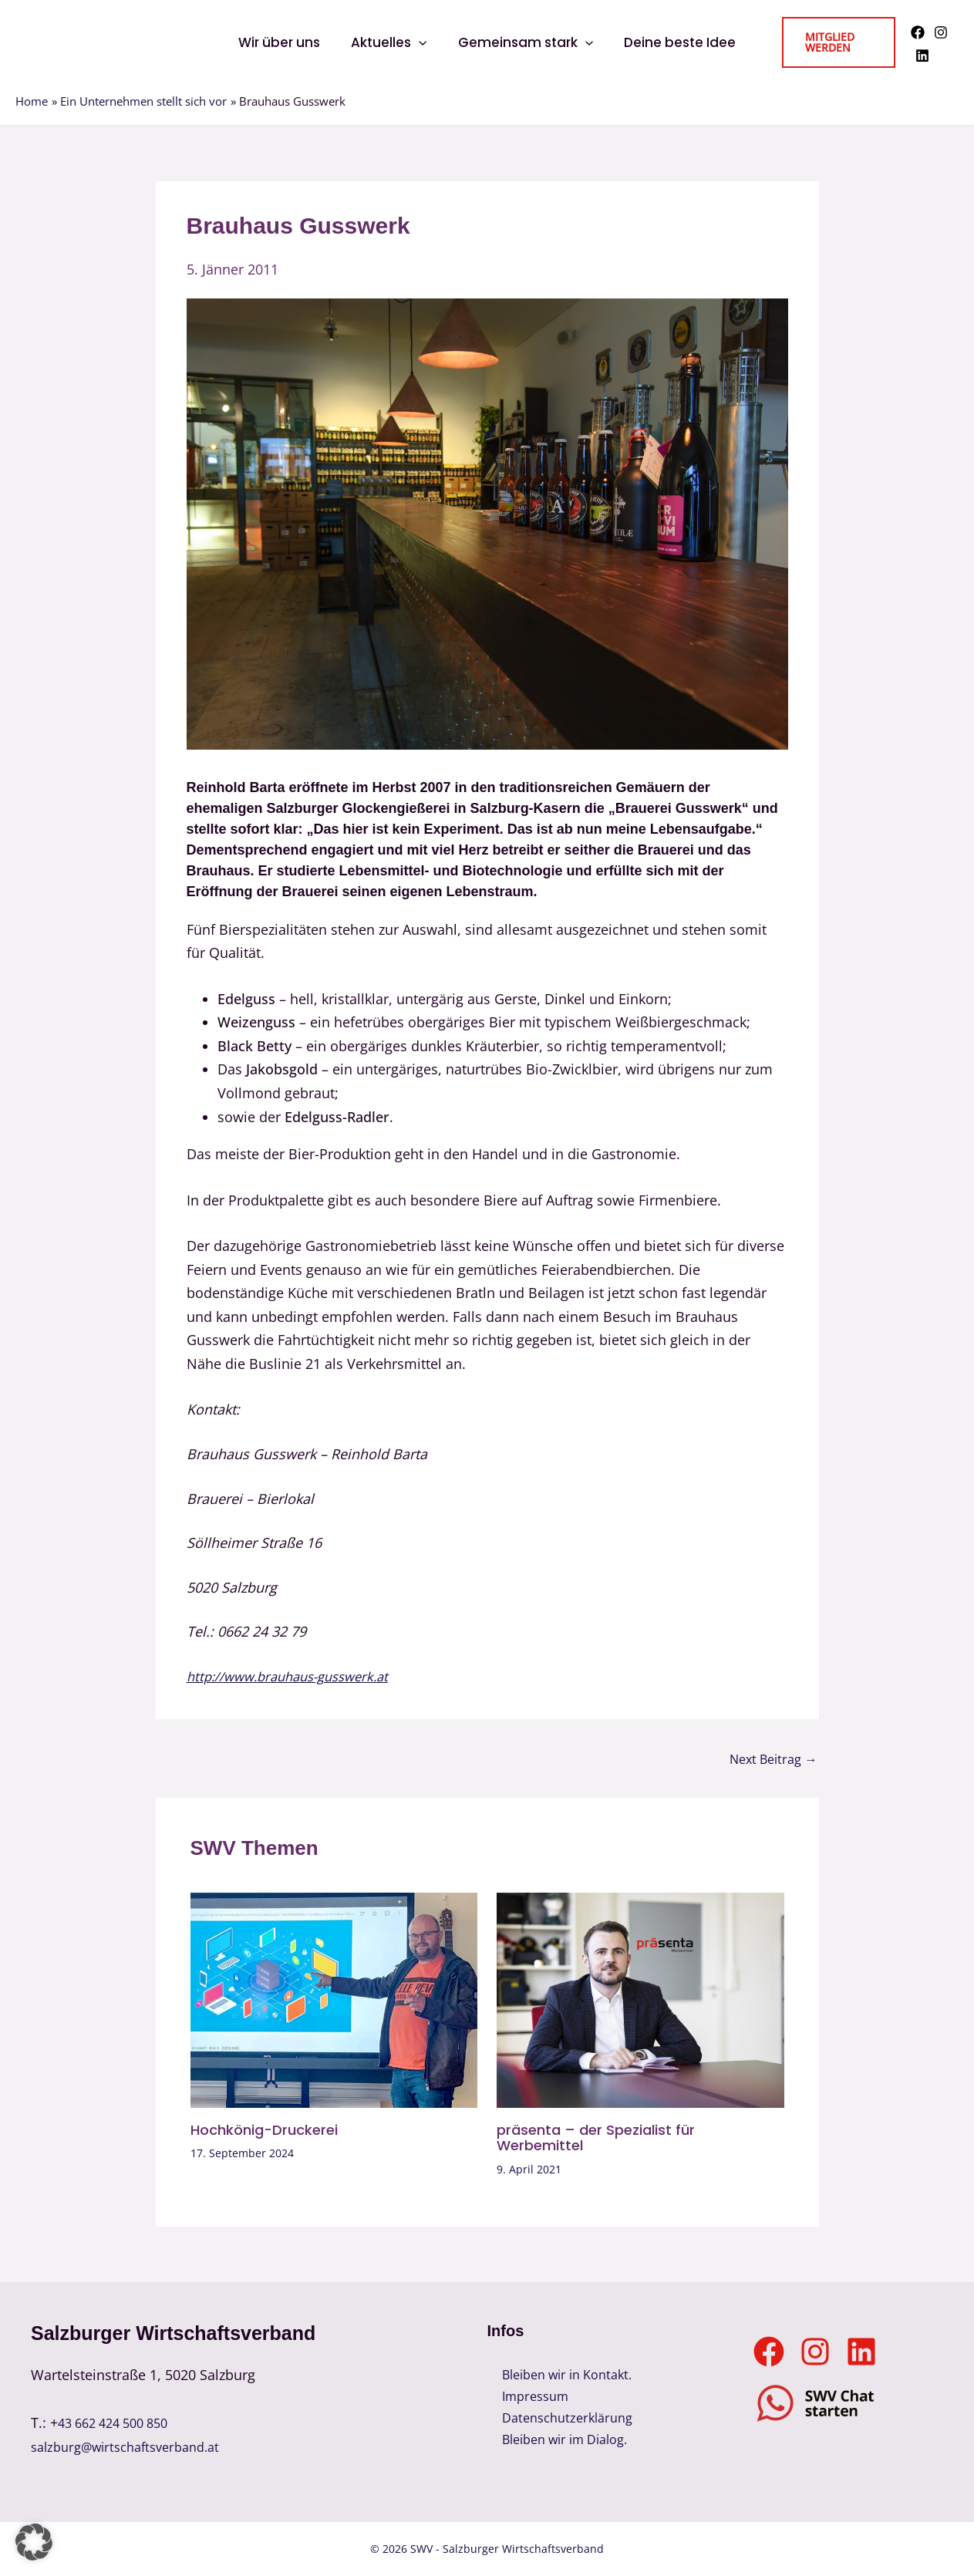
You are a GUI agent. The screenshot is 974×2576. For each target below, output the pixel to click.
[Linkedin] (920, 55)
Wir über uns (286, 42)
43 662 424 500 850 (119, 2422)
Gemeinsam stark (523, 42)
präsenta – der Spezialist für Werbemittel (605, 2137)
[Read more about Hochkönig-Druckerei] (334, 1998)
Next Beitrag (768, 1758)
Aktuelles (391, 42)
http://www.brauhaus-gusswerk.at (297, 1676)
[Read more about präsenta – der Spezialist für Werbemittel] (640, 1998)
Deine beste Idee (673, 42)
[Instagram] (938, 32)
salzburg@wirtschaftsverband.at (134, 2445)
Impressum (524, 2398)
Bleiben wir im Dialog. (559, 2445)
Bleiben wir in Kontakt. (560, 2375)
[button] (421, 42)
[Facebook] (915, 32)
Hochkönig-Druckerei (271, 2129)
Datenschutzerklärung (558, 2422)
